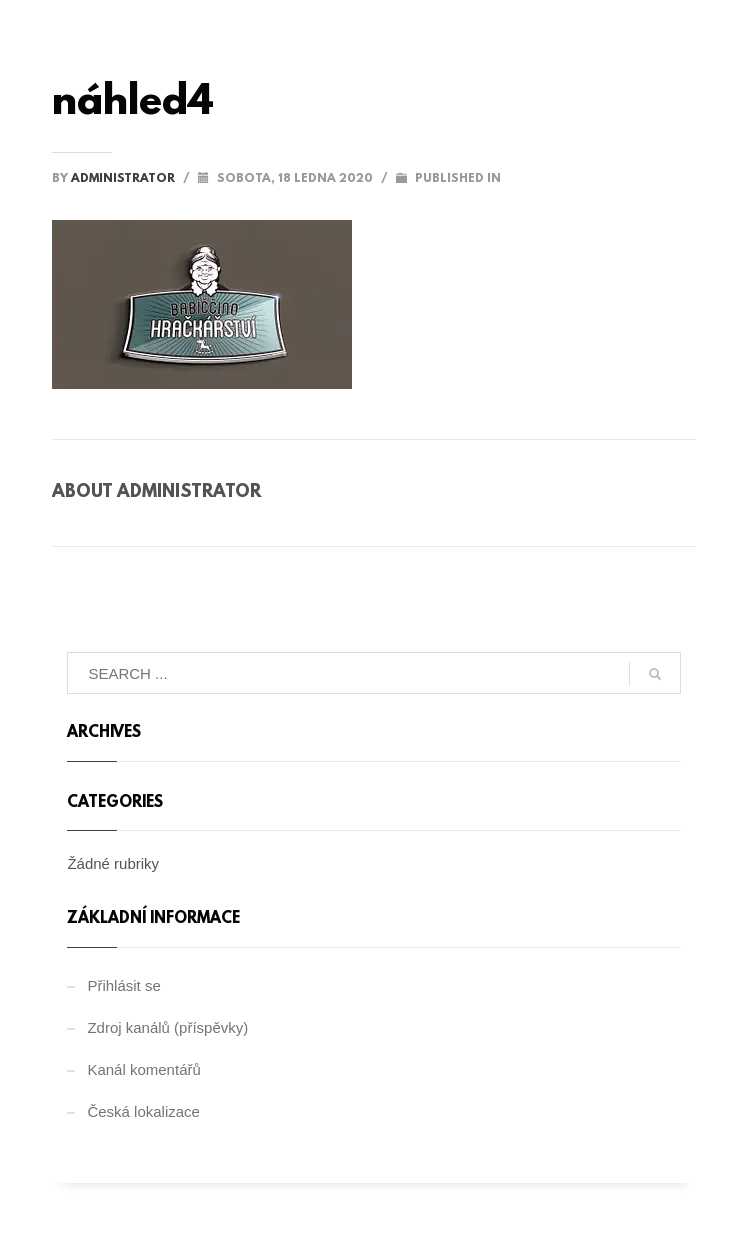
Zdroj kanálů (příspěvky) (167, 1027)
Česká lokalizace (143, 1111)
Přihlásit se (123, 985)
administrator (124, 179)
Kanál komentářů (143, 1069)
